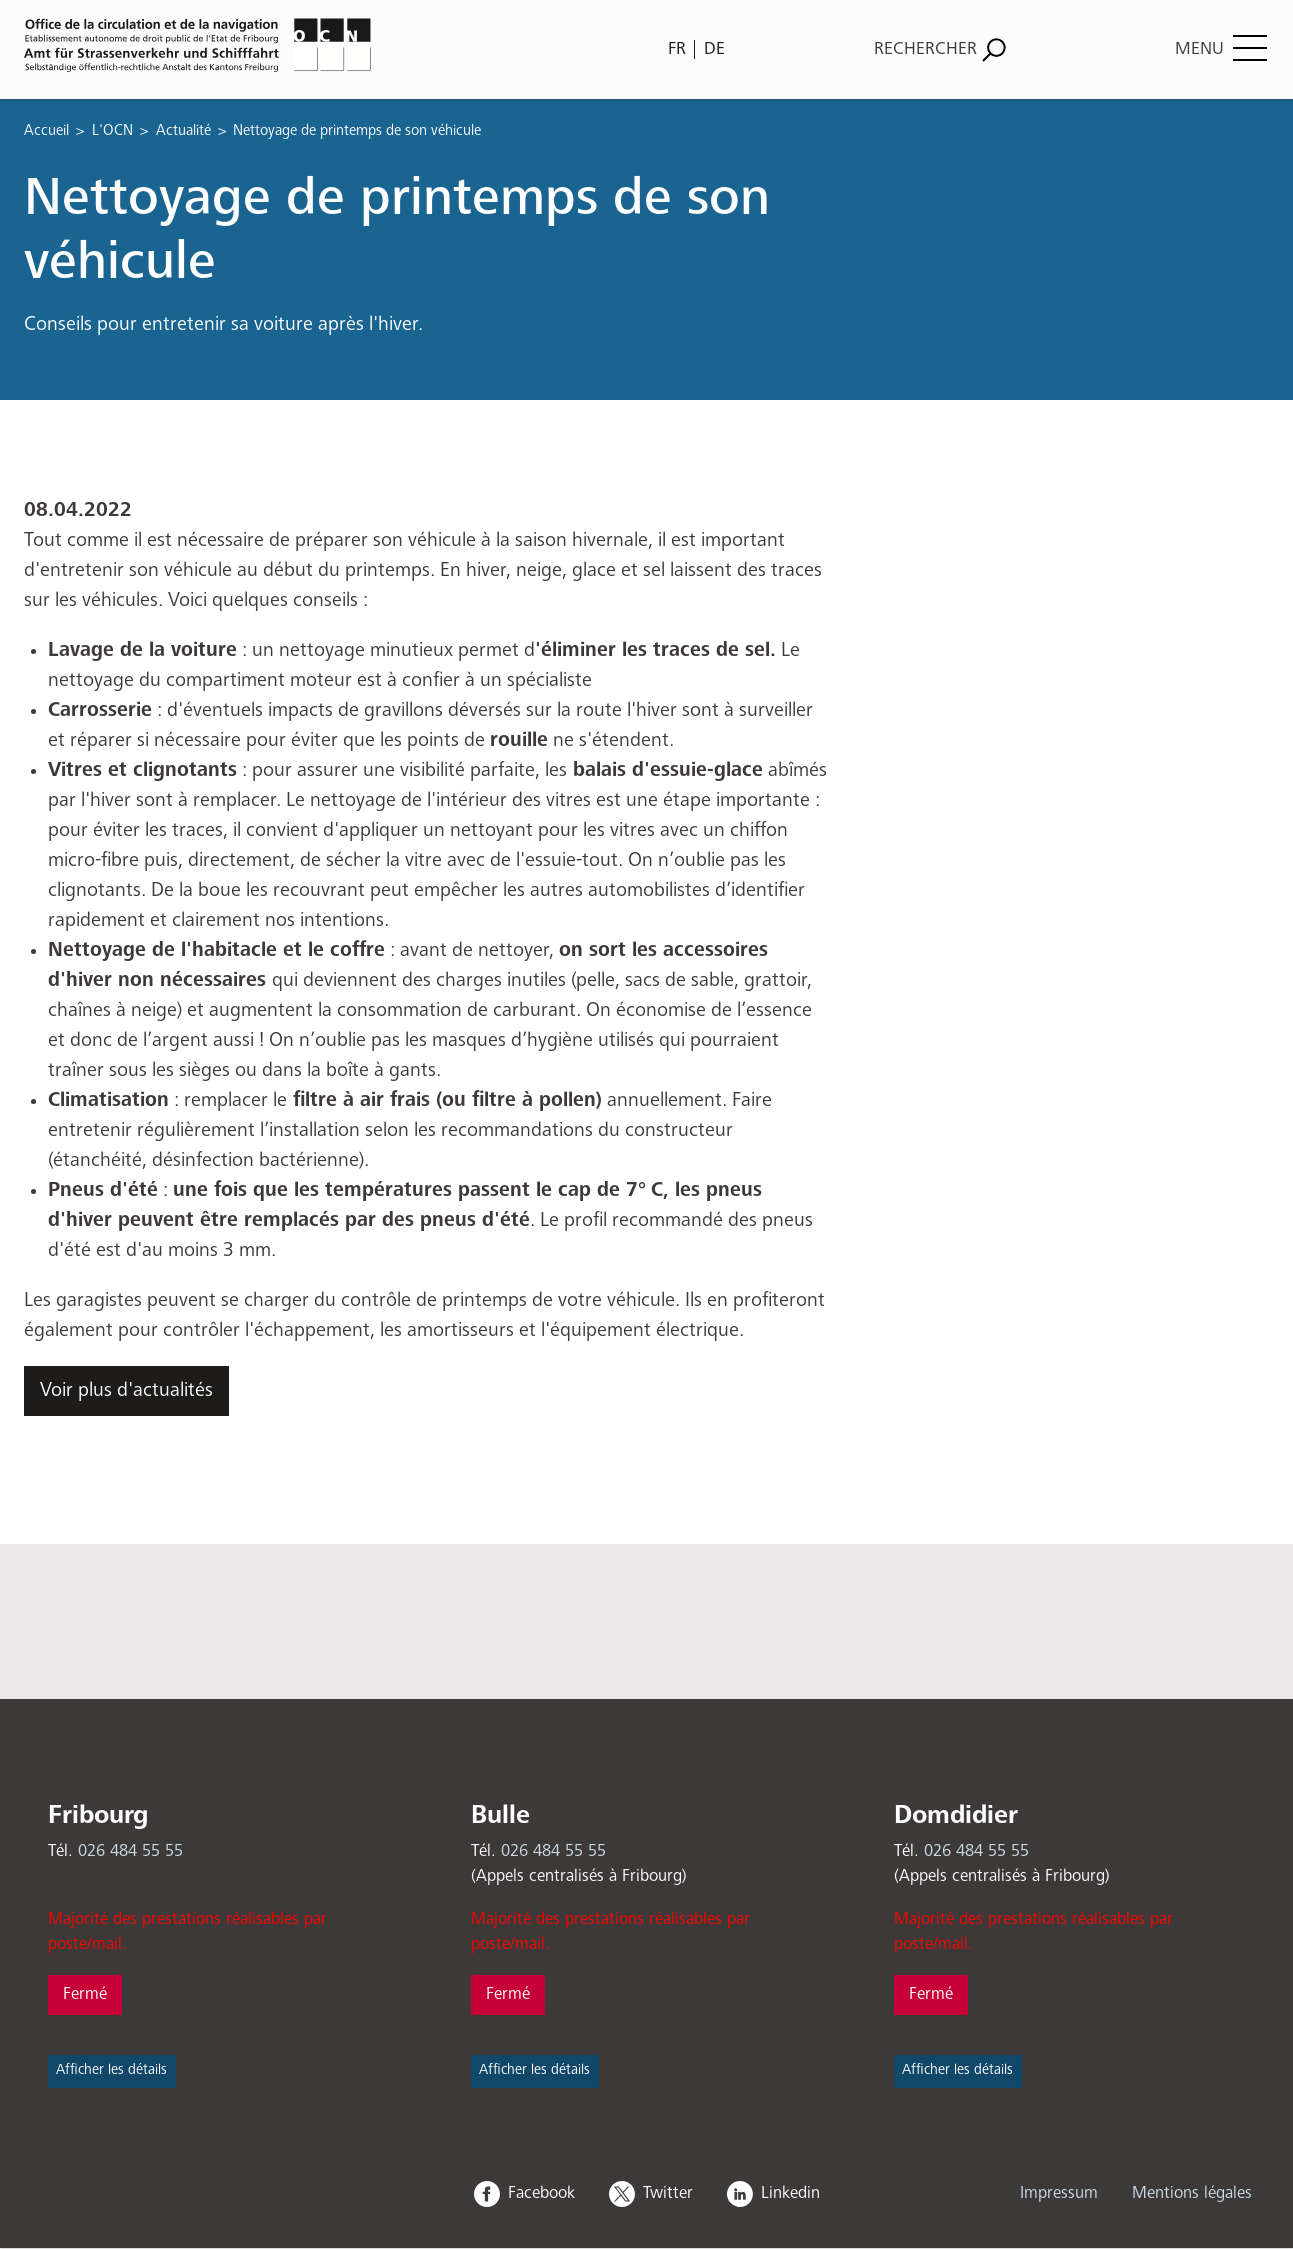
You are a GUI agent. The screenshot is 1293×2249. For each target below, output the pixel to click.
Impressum (1059, 2193)
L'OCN (112, 130)
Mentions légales (1192, 2193)
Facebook (541, 2193)
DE (714, 49)
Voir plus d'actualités (126, 1390)
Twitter (668, 2193)
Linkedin (790, 2193)
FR (677, 49)
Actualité (183, 130)
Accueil (46, 130)
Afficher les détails (111, 2070)
